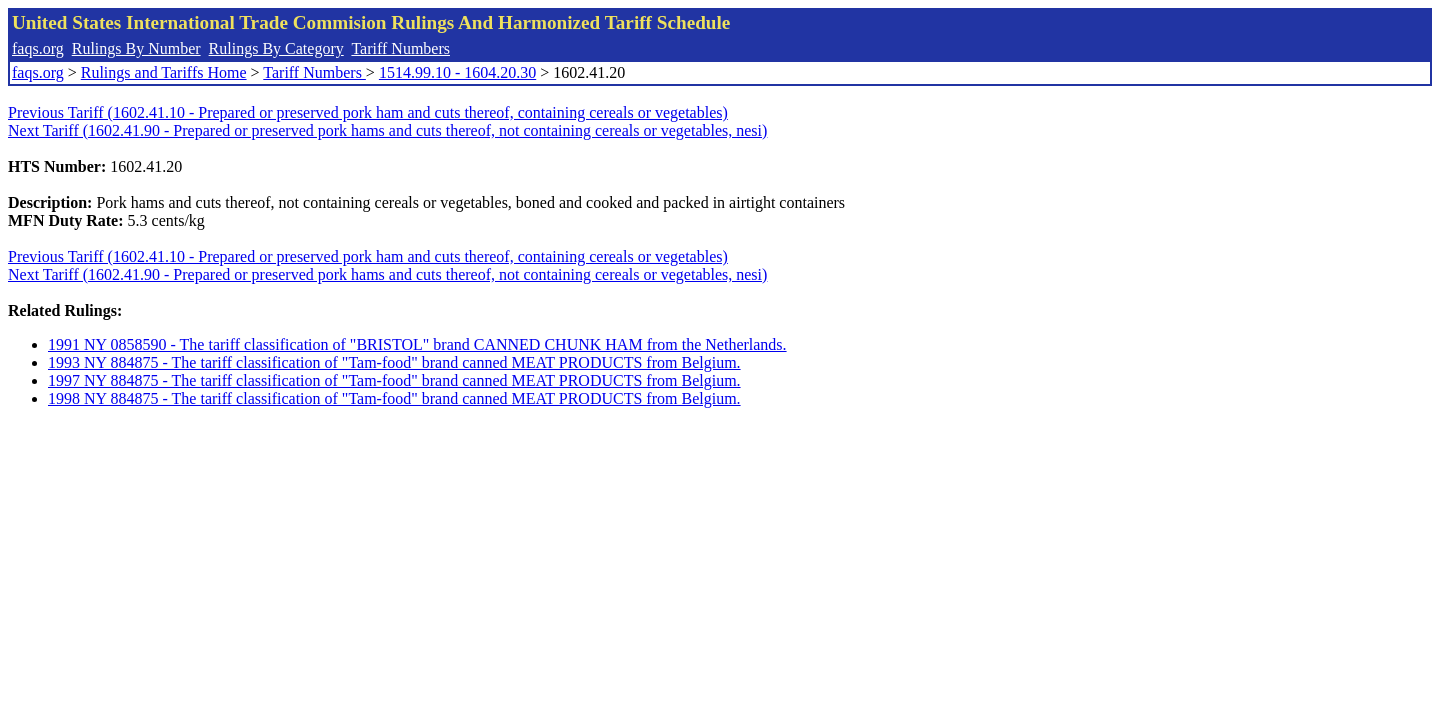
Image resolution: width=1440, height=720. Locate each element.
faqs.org (38, 48)
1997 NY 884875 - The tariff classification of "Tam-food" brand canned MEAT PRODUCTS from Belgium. (394, 380)
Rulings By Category (276, 48)
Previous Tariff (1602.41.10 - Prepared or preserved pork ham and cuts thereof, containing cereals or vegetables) (368, 112)
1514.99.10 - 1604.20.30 (457, 72)
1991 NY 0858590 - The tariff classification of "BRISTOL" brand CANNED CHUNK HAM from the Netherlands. (417, 344)
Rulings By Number (136, 48)
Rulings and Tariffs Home (164, 72)
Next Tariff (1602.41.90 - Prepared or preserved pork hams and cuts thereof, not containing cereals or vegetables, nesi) (387, 130)
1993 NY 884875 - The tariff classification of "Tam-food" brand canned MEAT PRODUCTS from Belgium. (394, 362)
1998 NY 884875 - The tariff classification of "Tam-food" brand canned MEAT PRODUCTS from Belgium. (394, 398)
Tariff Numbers (400, 48)
